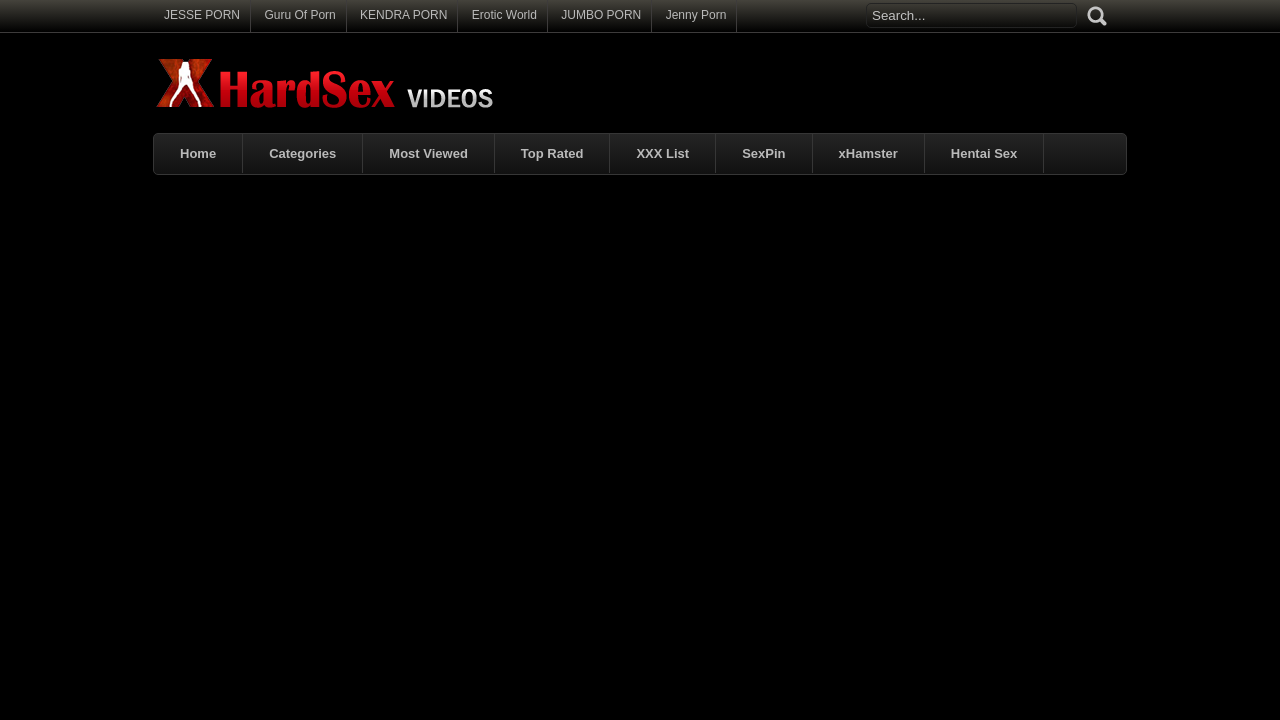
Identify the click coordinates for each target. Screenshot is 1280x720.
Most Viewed (428, 153)
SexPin (763, 153)
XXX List (662, 153)
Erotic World (504, 15)
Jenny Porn (696, 15)
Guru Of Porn (299, 15)
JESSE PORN (202, 15)
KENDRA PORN (403, 15)
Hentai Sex (984, 153)
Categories (302, 153)
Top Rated (552, 153)
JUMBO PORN (601, 15)
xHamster (868, 153)
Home (198, 153)
